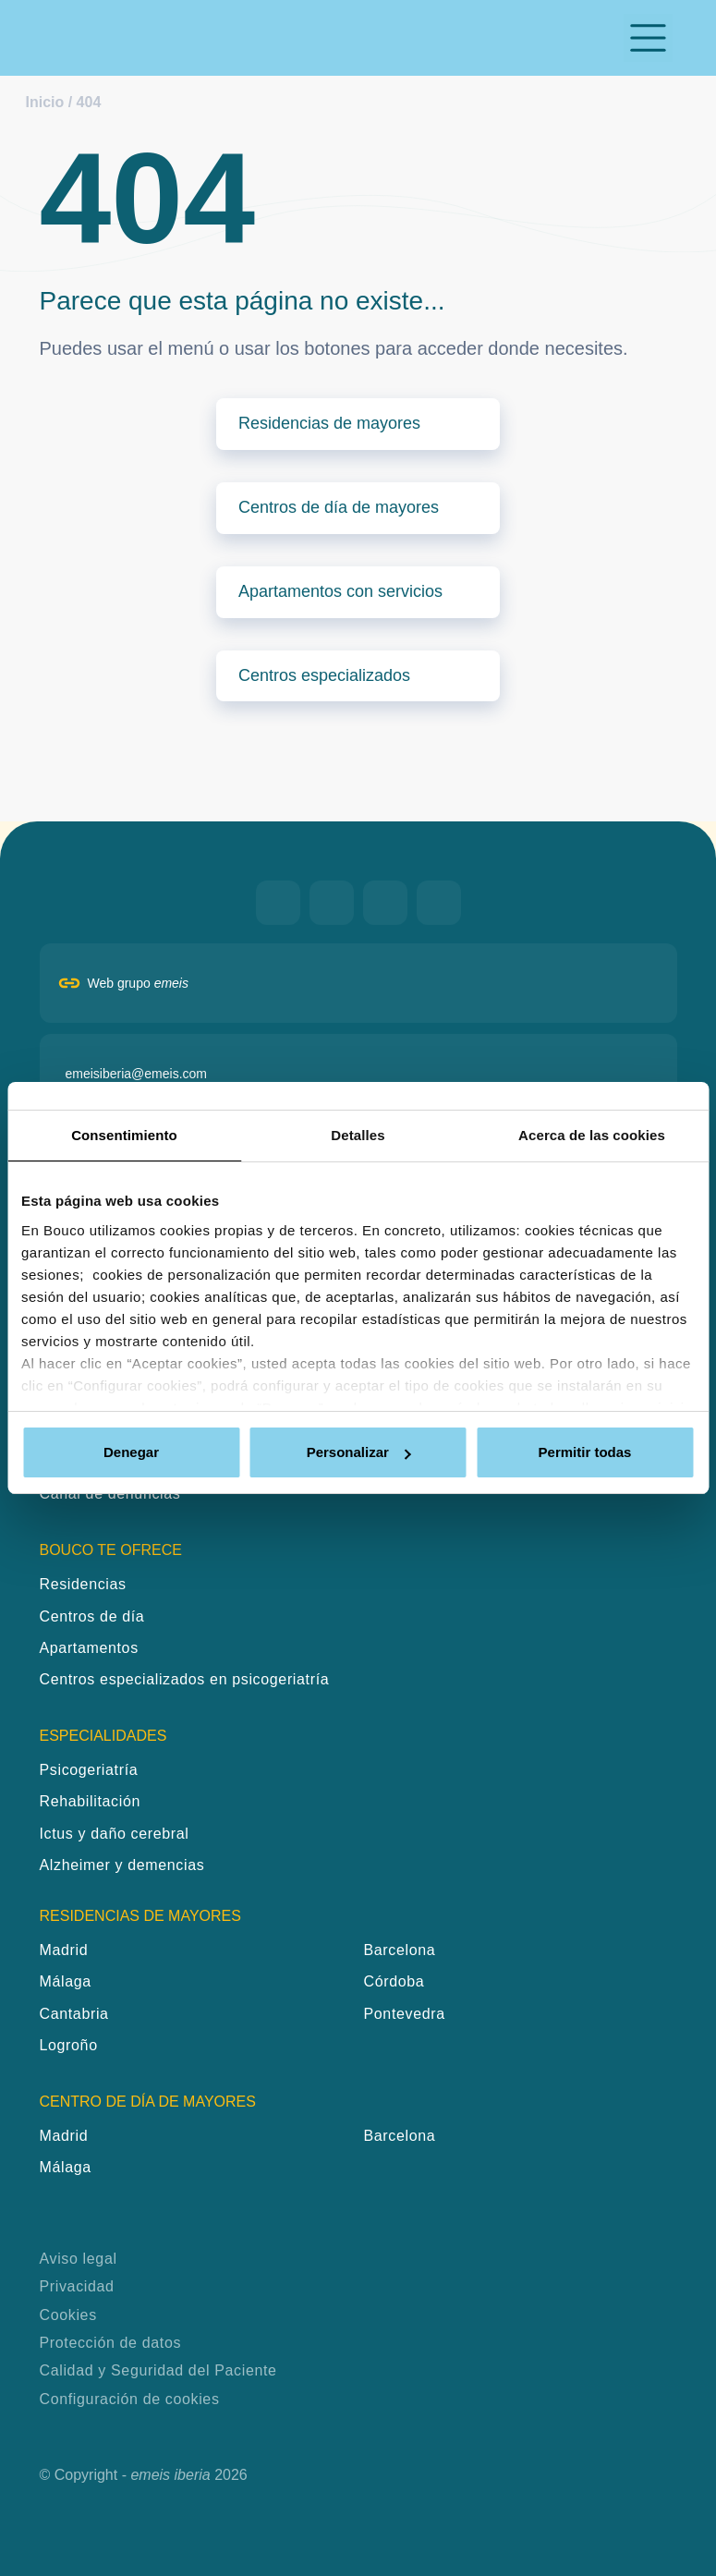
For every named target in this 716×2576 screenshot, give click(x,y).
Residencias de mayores (329, 423)
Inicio (45, 102)
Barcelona (400, 1950)
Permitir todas (585, 1452)
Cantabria (74, 2014)
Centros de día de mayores (338, 507)
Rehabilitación (90, 1801)
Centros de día (92, 1616)
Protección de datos (111, 2343)
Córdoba (394, 1981)
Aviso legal (78, 2258)
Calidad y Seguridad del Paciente (158, 2370)
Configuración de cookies (130, 2399)
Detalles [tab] (357, 1135)
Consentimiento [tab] (124, 1135)
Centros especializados (324, 675)
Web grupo (138, 983)
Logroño (69, 2045)
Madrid (64, 1950)
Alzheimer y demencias (122, 1865)
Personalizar (359, 1452)
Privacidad (77, 2286)
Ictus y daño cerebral (114, 1833)
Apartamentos (89, 1648)
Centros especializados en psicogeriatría (185, 1679)
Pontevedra (404, 2014)
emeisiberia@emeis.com (136, 1073)
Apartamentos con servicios (340, 591)
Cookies (68, 2315)
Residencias (83, 1584)
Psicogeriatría (89, 1770)
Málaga (65, 1981)
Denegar (131, 1452)
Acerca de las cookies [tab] (591, 1135)
